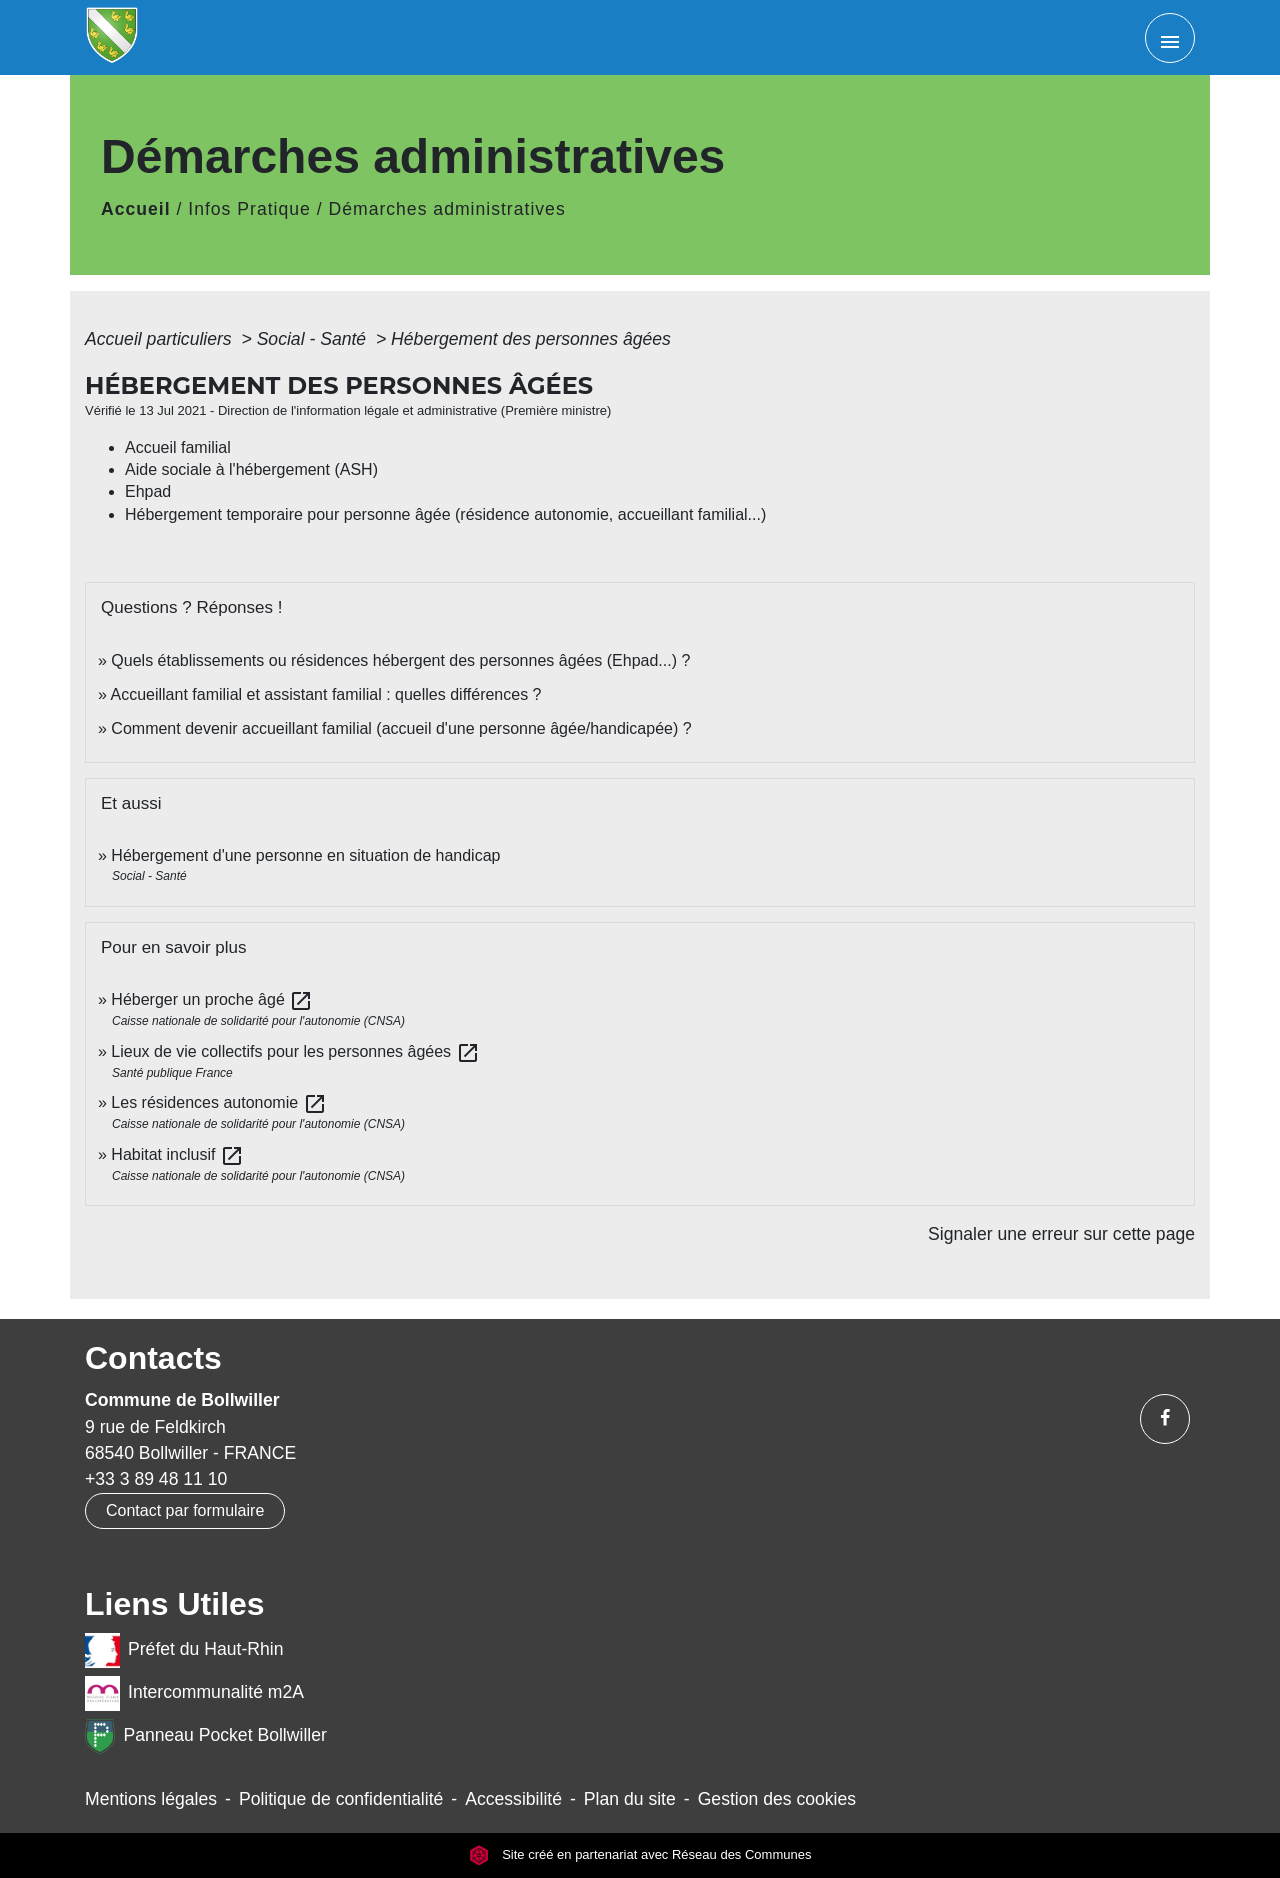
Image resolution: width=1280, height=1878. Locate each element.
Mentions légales (151, 1799)
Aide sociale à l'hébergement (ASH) (251, 469)
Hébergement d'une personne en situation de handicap (305, 855)
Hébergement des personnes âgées (531, 339)
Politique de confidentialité (341, 1799)
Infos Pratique (249, 209)
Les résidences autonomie (218, 1102)
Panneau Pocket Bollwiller (206, 1736)
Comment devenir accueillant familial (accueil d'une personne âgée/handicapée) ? (401, 728)
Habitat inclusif (177, 1154)
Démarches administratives (447, 209)
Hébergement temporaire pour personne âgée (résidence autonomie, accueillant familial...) (445, 514)
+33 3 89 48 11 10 (156, 1479)
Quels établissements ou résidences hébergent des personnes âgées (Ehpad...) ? (400, 660)
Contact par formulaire (185, 1510)
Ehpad (148, 491)
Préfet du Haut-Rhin (184, 1650)
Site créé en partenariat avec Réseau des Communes (640, 1854)
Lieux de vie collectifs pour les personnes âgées (295, 1051)
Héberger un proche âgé (212, 999)
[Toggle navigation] (1170, 38)
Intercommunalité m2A (194, 1693)
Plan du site (630, 1799)
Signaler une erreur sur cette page (1061, 1234)
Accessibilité (513, 1799)
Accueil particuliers (161, 339)
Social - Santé (314, 339)
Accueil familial (178, 447)
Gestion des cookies (777, 1799)
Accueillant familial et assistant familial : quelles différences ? (325, 694)
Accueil (136, 209)
